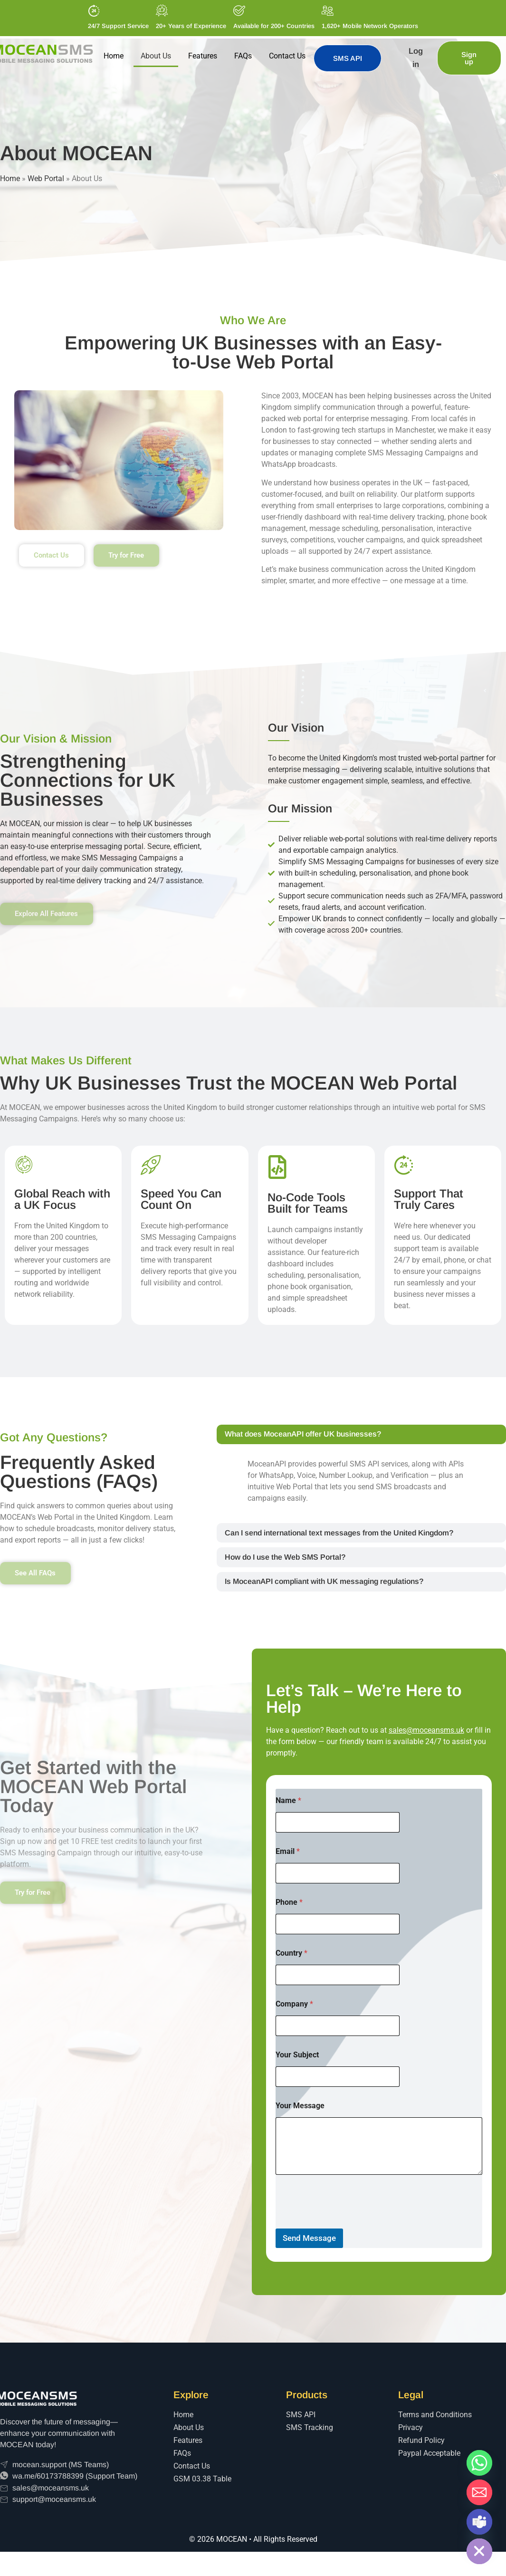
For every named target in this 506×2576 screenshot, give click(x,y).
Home (114, 55)
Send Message (309, 2262)
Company (294, 2028)
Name (288, 1824)
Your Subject (297, 2079)
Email (288, 1875)
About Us (156, 55)
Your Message (300, 2129)
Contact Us (287, 55)
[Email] (479, 2492)
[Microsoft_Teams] (479, 2522)
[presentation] (348, 2246)
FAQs (243, 55)
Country (291, 1977)
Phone (289, 1926)
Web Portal (46, 178)
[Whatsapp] (479, 2463)
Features (202, 55)
